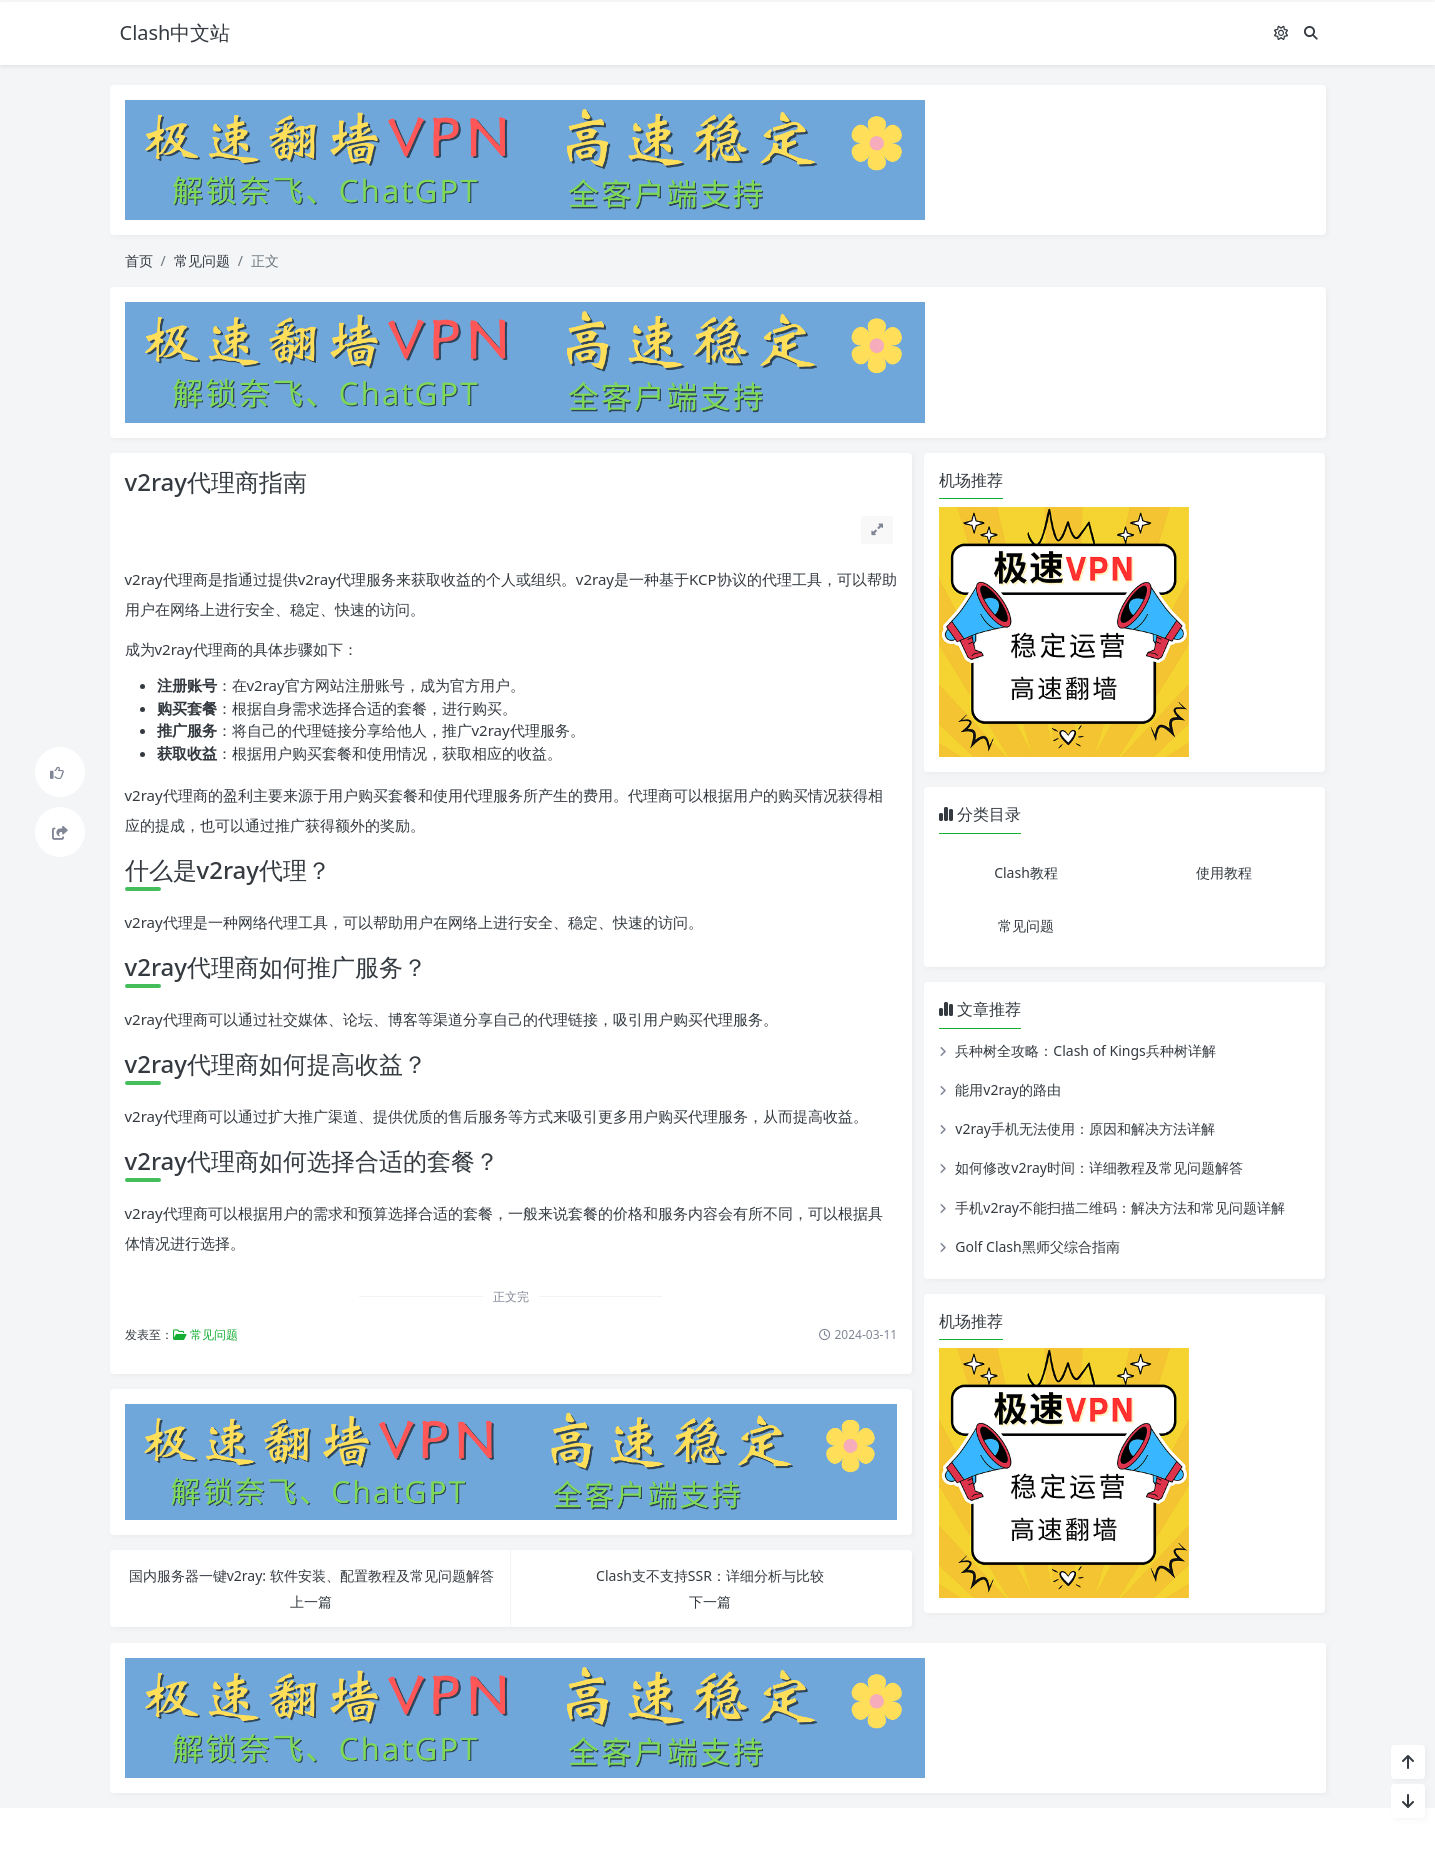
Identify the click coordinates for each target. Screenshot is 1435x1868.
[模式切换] (1281, 32)
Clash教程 (1026, 872)
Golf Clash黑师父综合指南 (1037, 1246)
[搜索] (1311, 32)
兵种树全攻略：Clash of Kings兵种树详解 (1085, 1050)
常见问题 (202, 260)
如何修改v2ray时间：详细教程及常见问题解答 (1099, 1167)
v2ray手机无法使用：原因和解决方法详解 (1085, 1128)
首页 (139, 260)
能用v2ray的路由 (1008, 1089)
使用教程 (1224, 872)
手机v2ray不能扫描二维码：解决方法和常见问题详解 (1120, 1207)
